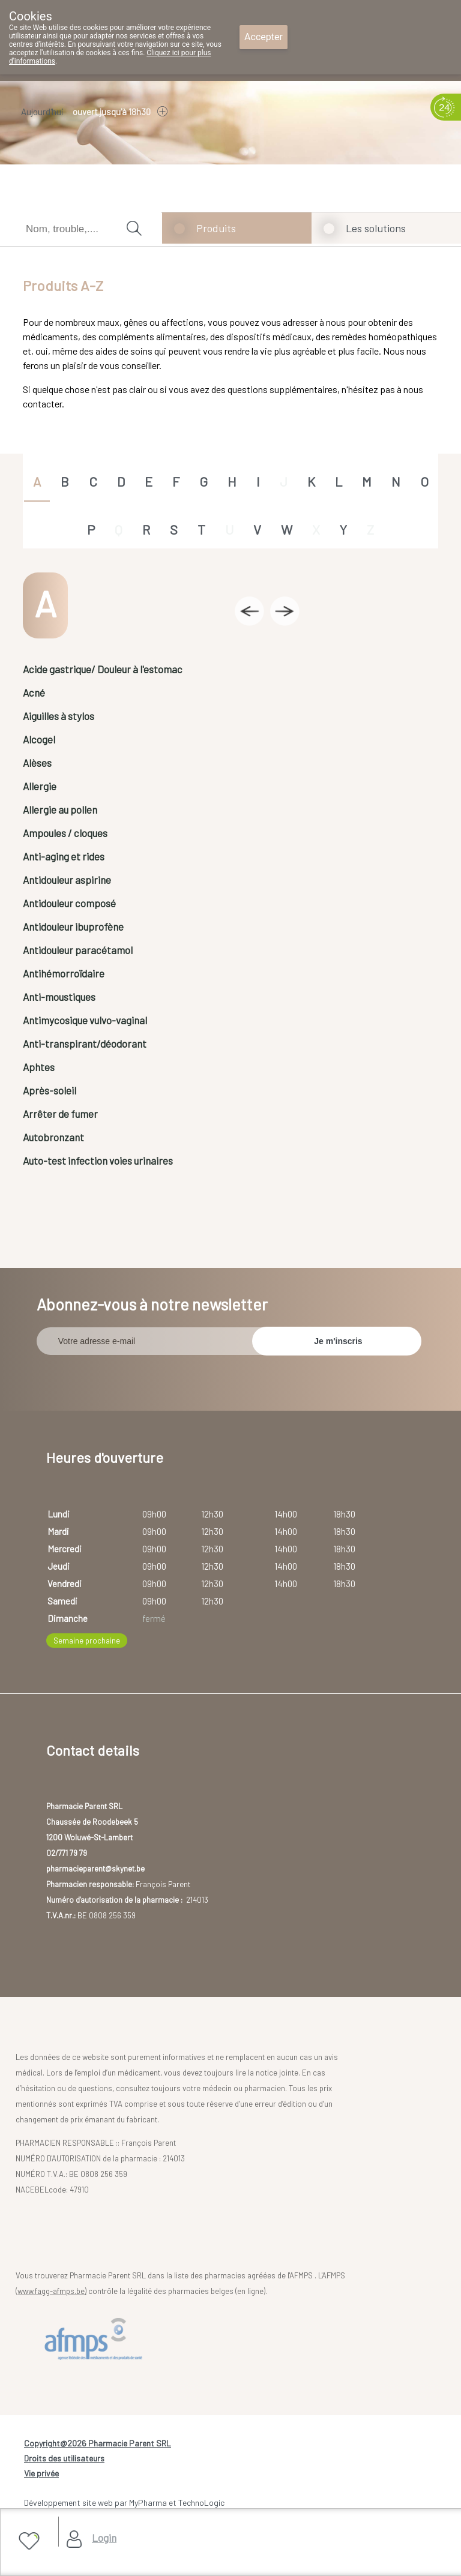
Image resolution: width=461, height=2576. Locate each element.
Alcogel (39, 739)
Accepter (263, 37)
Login (104, 2538)
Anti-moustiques (59, 997)
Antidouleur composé (69, 903)
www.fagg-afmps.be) (51, 2291)
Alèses (37, 763)
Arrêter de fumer (60, 1114)
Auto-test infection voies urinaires (98, 1160)
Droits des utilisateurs (64, 2458)
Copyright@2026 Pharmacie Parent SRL (97, 2443)
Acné (34, 692)
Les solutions (376, 228)
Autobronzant (53, 1137)
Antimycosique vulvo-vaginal (85, 1020)
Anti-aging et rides (63, 856)
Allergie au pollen (60, 809)
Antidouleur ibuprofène (73, 926)
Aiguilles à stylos (58, 716)
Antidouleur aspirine (67, 880)
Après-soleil (49, 1090)
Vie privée (41, 2473)
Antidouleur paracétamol (78, 950)
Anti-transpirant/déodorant (84, 1043)
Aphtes (39, 1067)
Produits (216, 228)
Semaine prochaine (86, 1640)
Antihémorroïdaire (63, 973)
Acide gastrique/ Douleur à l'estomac (102, 669)
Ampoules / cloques (65, 833)
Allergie (39, 786)
